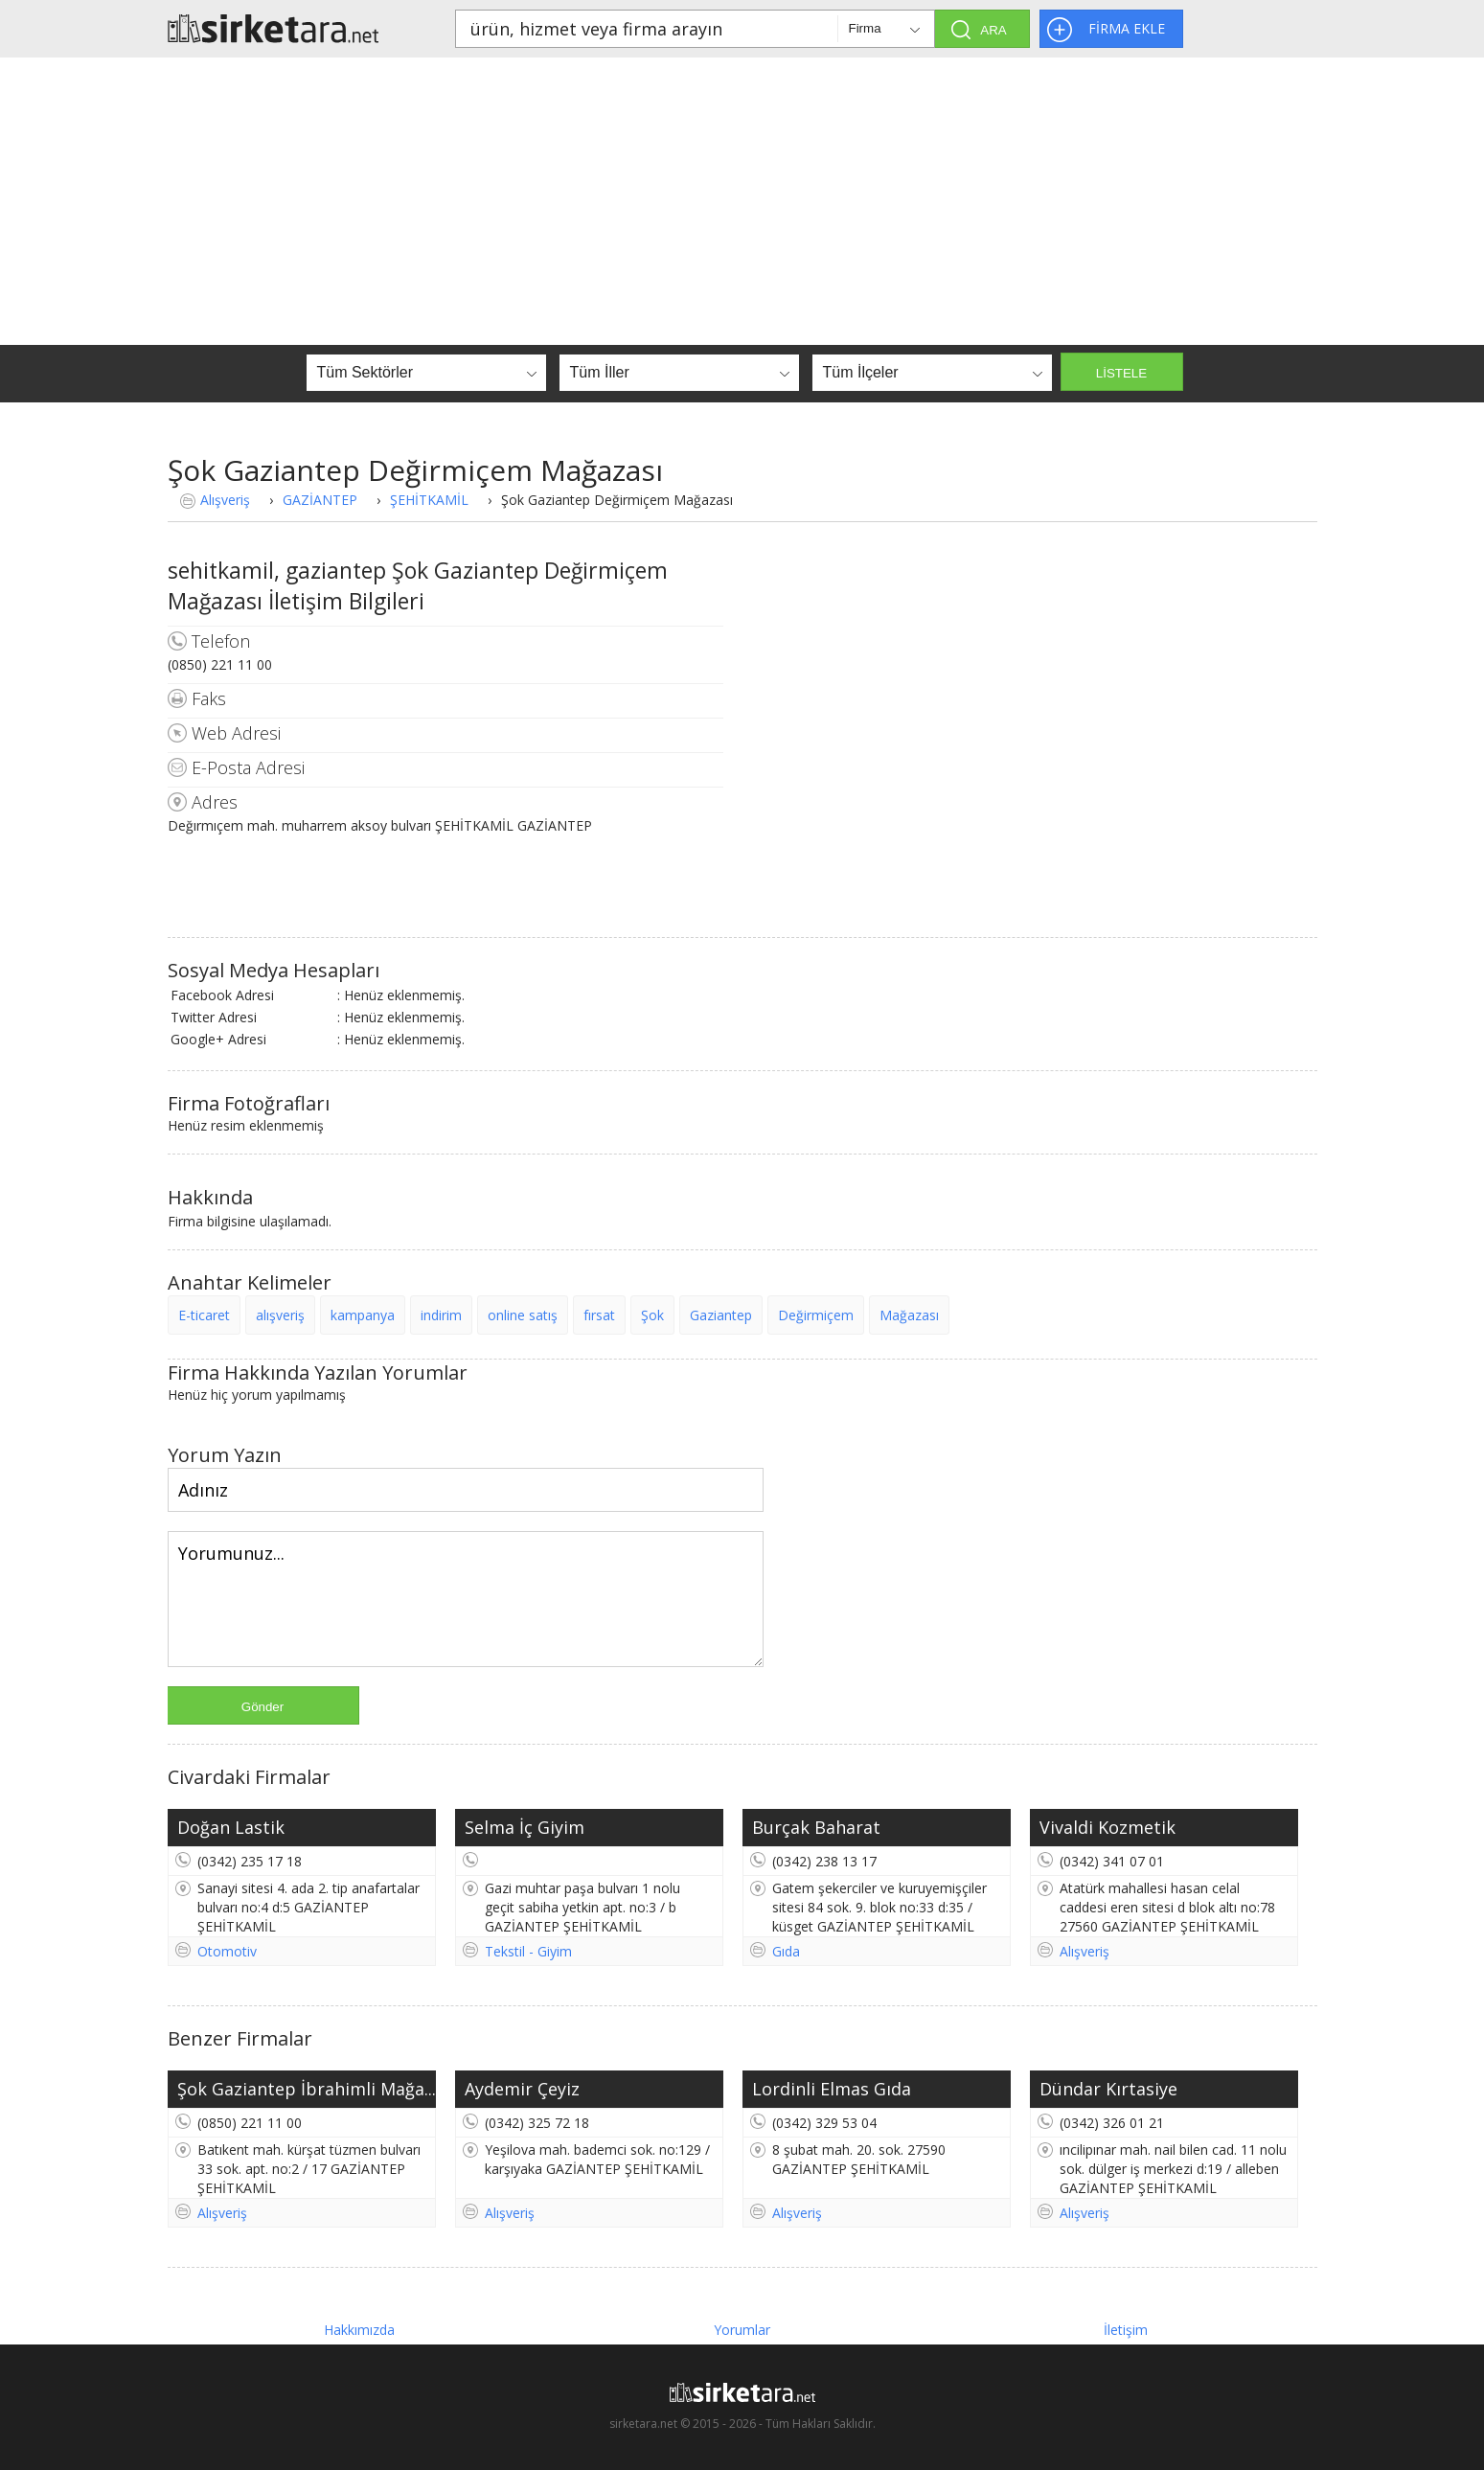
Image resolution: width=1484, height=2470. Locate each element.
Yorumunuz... (466, 1599)
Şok (652, 1315)
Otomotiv (227, 1951)
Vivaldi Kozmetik (1107, 1827)
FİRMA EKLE (1126, 28)
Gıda (786, 1951)
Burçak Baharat (816, 1827)
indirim (441, 1315)
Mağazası (909, 1315)
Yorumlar (742, 2330)
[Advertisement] (742, 201)
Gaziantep (721, 1315)
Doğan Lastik (231, 1827)
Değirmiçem (816, 1315)
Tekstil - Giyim (528, 1951)
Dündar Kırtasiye (1108, 2088)
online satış (523, 1315)
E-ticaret (204, 1315)
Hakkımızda (359, 2330)
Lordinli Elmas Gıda (831, 2088)
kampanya (363, 1315)
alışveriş (280, 1315)
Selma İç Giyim (524, 1827)
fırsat (599, 1315)
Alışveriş (225, 500)
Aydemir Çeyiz (522, 2088)
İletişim (1126, 2330)
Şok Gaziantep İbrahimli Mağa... (306, 2088)
